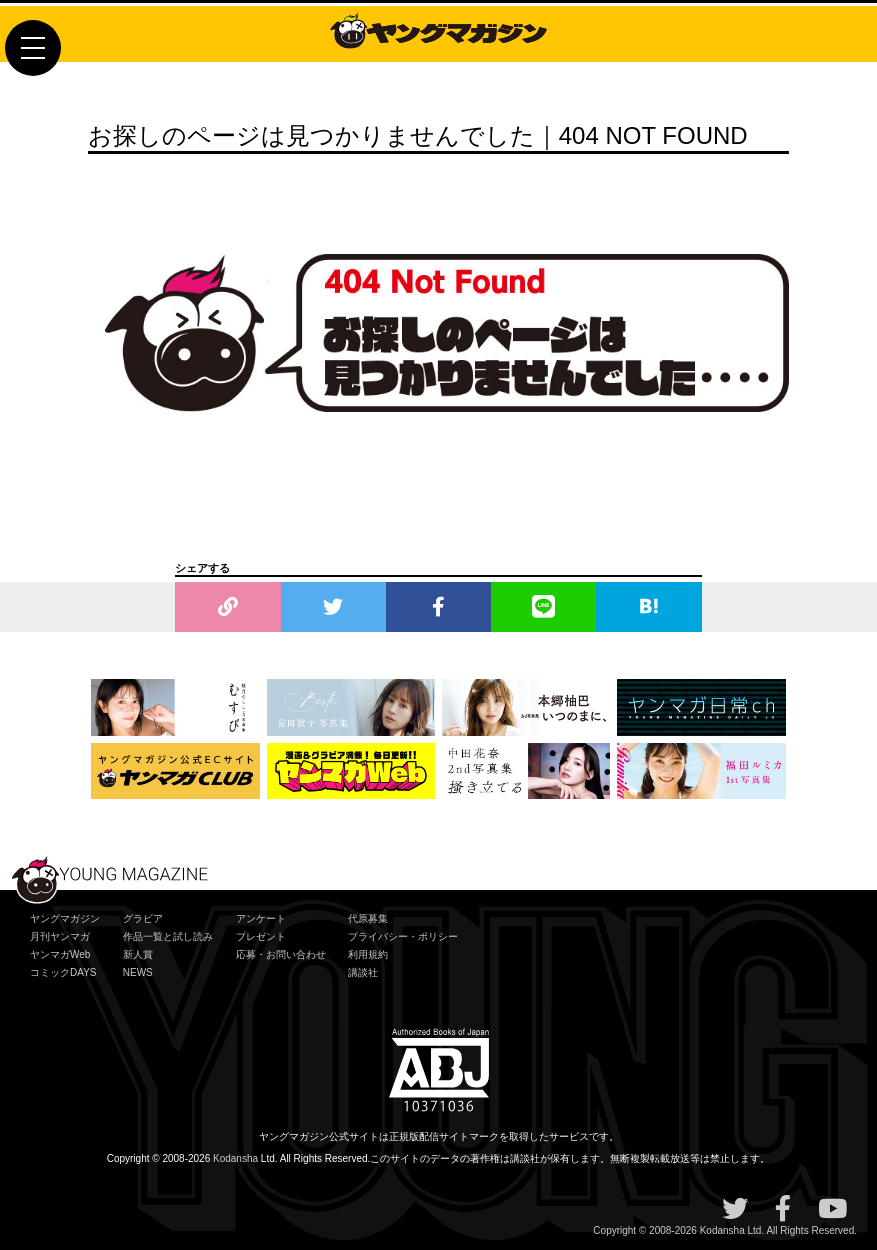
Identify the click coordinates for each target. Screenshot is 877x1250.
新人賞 (138, 954)
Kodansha (235, 1158)
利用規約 (368, 954)
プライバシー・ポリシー (403, 936)
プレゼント (261, 936)
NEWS (138, 972)
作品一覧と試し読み (168, 936)
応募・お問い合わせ (281, 954)
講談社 (363, 972)
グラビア (143, 918)
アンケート (261, 918)
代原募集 (368, 918)
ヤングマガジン (65, 918)
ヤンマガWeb (60, 954)
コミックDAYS (63, 972)
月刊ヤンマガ (60, 936)
